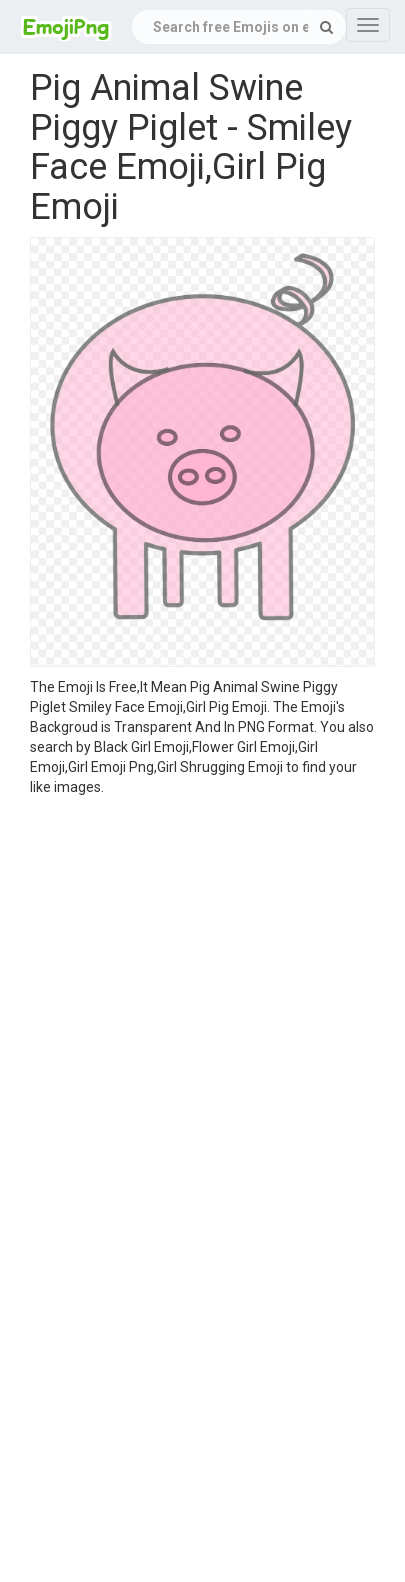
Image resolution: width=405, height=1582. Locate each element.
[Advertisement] (187, 994)
